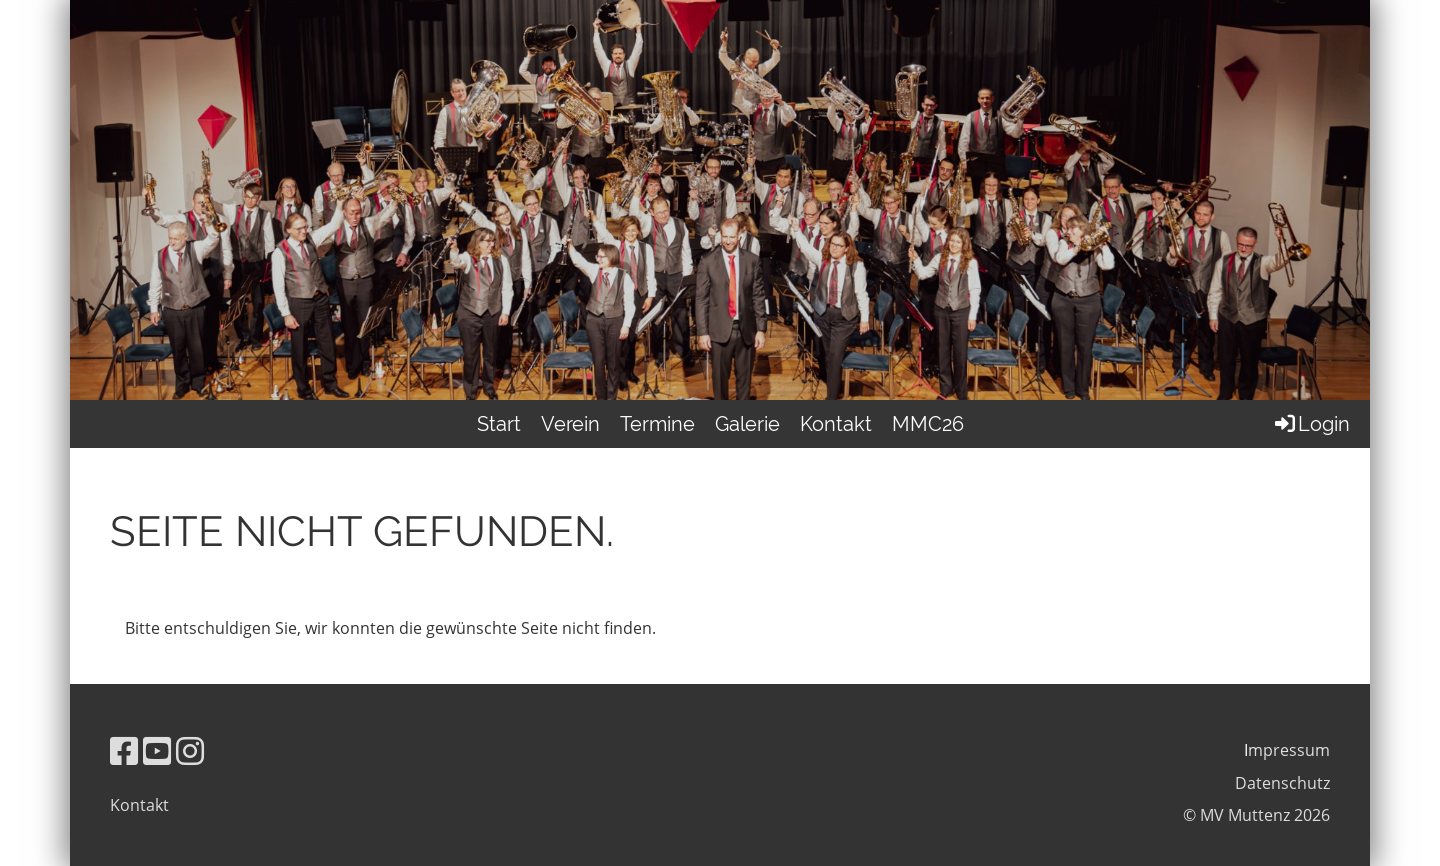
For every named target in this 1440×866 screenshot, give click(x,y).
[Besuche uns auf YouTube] (157, 750)
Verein (570, 424)
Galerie (747, 424)
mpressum (1289, 750)
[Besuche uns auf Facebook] (124, 750)
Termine (657, 424)
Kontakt (836, 424)
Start (499, 424)
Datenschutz (1282, 783)
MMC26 (928, 424)
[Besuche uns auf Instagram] (190, 750)
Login (1311, 424)
